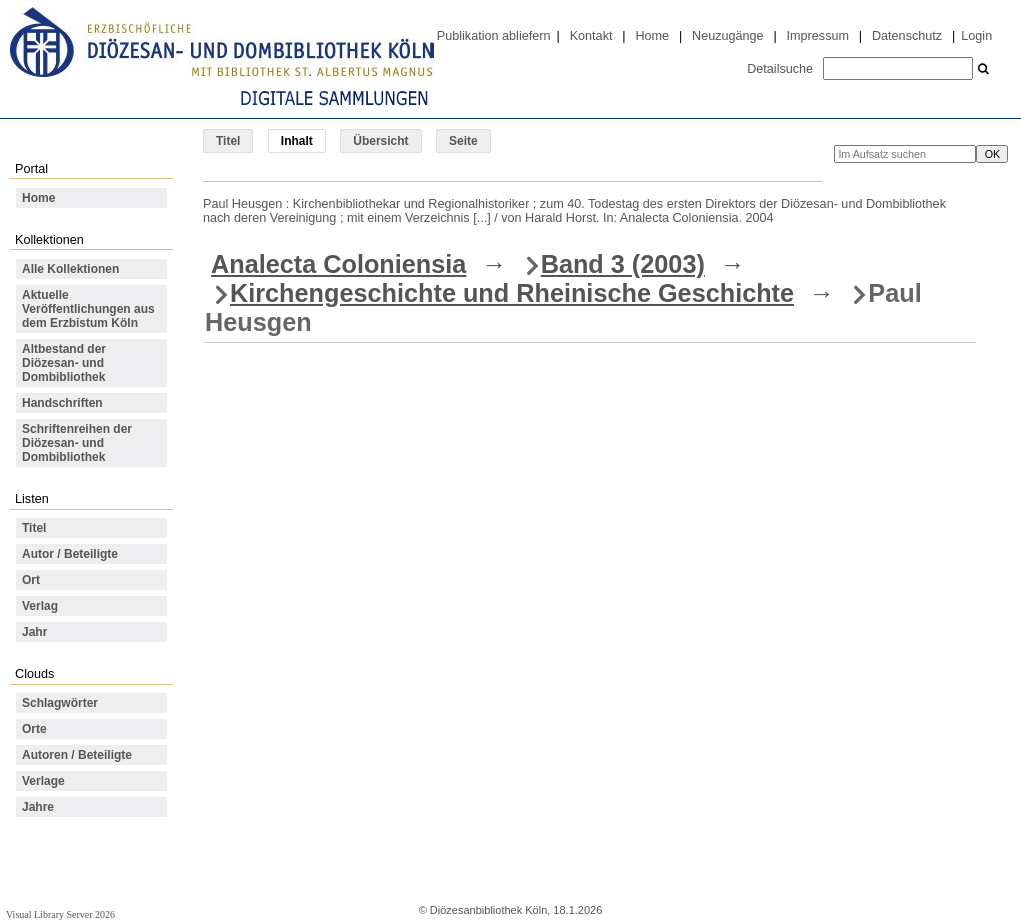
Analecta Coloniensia (338, 264)
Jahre (38, 807)
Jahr (34, 632)
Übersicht (380, 141)
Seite (463, 141)
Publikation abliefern (494, 36)
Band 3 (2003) (623, 264)
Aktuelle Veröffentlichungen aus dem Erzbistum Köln (88, 309)
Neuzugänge (728, 36)
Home (652, 36)
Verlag (40, 606)
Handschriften (62, 403)
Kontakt (591, 36)
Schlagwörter (60, 703)
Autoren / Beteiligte (77, 755)
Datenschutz (907, 36)
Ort (31, 580)
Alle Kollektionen (70, 269)
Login (976, 36)
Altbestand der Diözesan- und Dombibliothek (64, 363)
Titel (228, 141)
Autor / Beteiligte (70, 554)
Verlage (43, 781)
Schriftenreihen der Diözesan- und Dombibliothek (77, 443)
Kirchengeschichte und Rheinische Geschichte (512, 293)
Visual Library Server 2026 (60, 914)
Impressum (818, 36)
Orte (34, 729)
